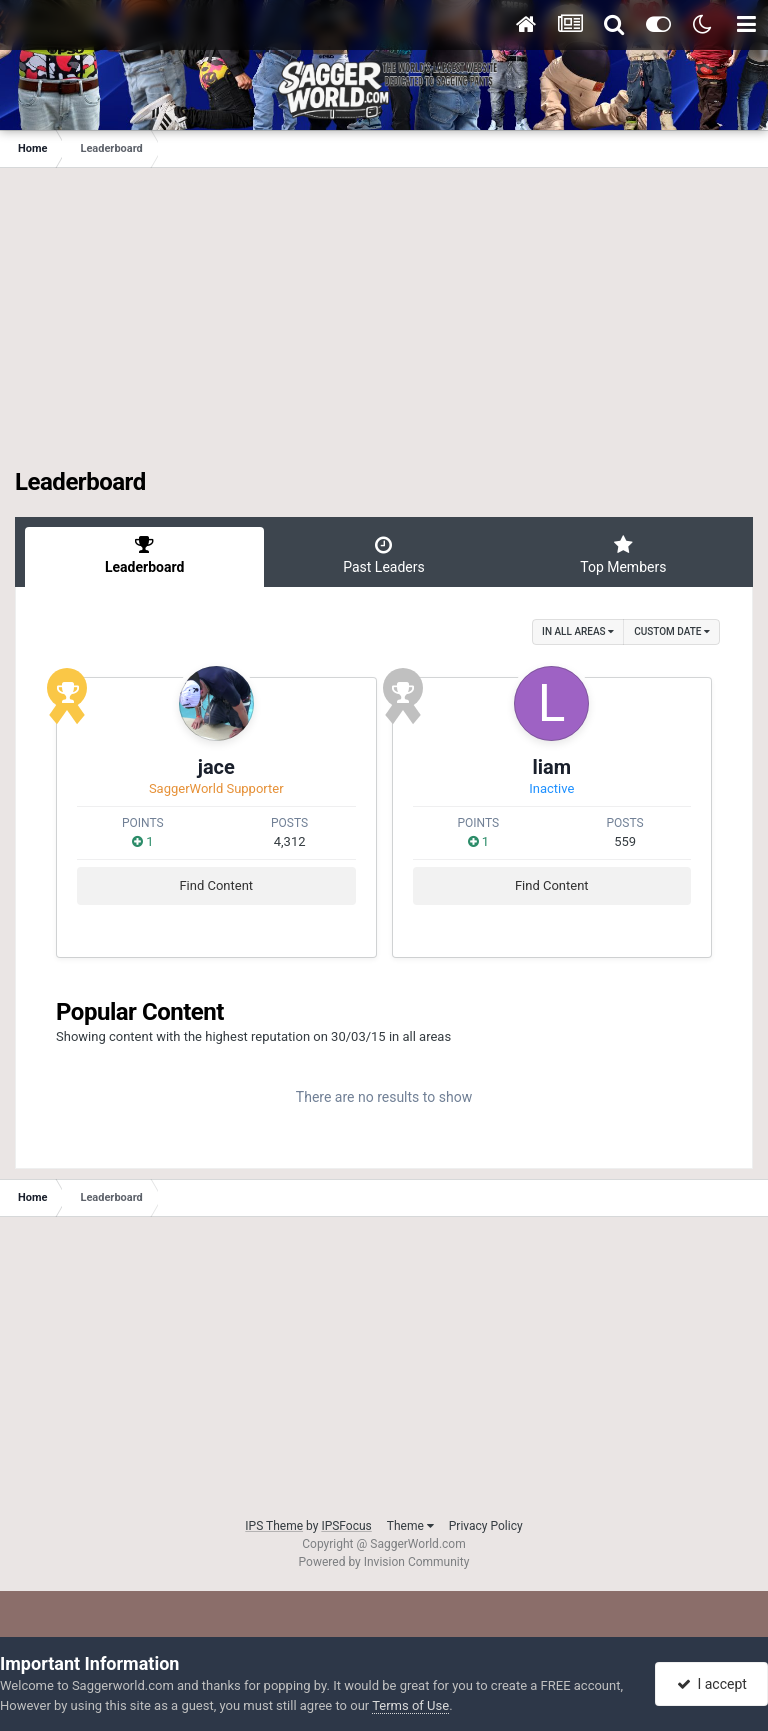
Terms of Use (410, 1705)
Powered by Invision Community (384, 1562)
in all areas (578, 631)
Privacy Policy (486, 1526)
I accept (712, 1684)
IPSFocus (346, 1526)
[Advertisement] (384, 328)
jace (216, 767)
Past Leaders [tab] (383, 555)
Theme (410, 1526)
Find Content (216, 885)
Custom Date (672, 631)
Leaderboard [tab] (144, 555)
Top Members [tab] (623, 555)
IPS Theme (274, 1526)
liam (551, 767)
